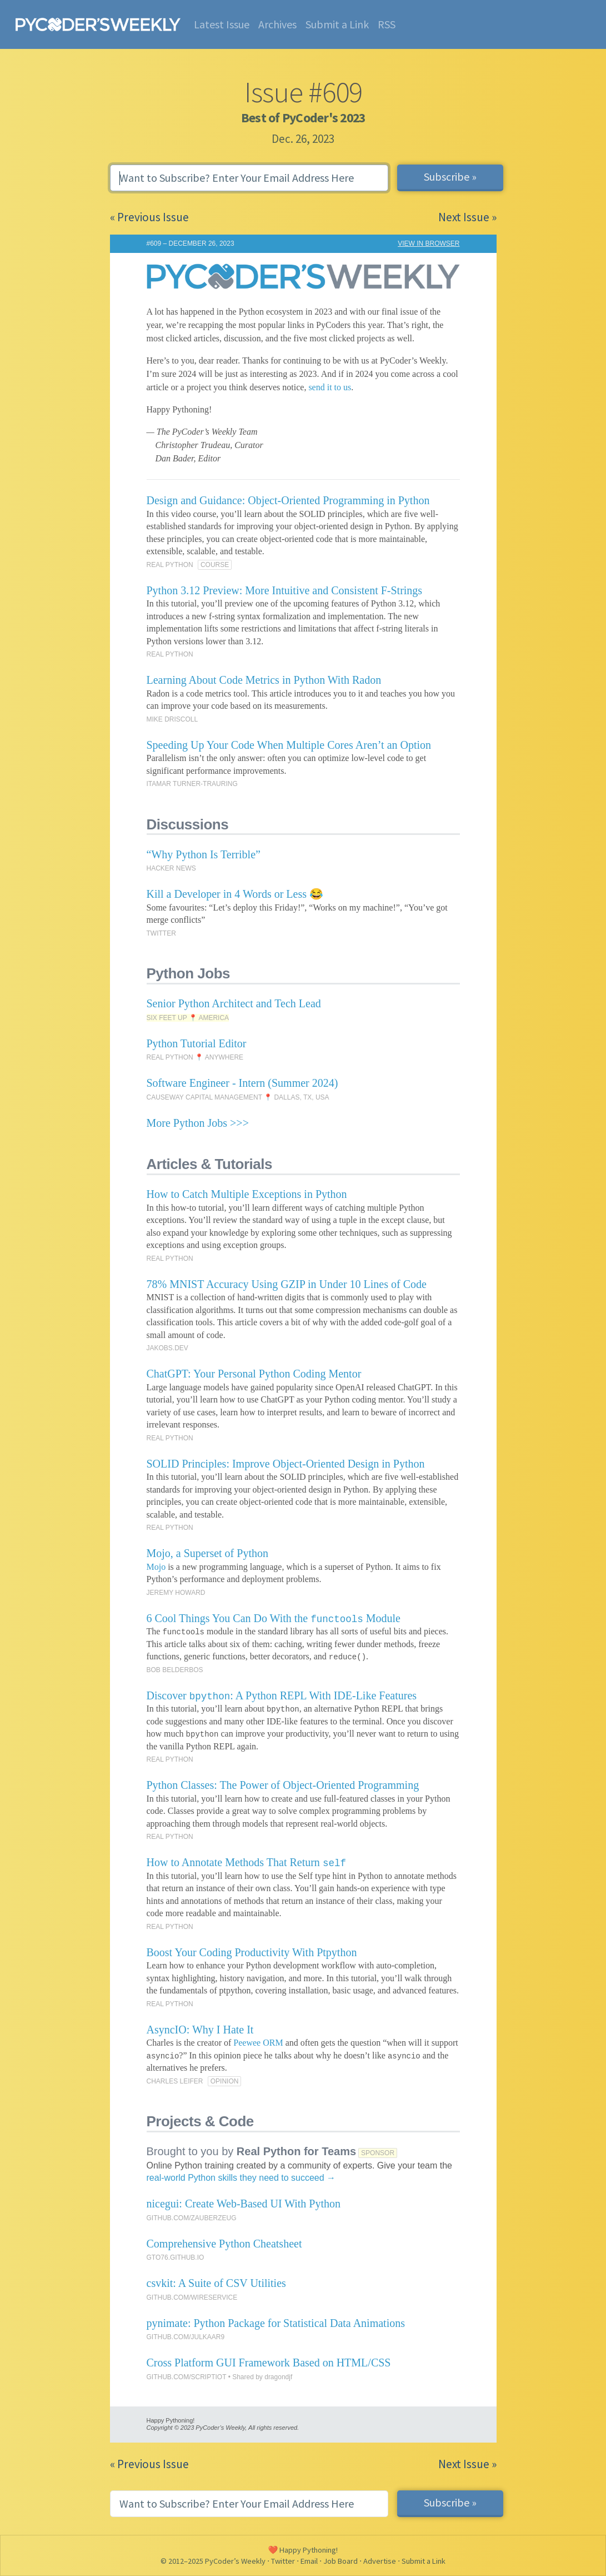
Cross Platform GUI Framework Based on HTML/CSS (269, 2362)
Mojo (156, 1567)
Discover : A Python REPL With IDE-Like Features (282, 1695)
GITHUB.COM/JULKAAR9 (186, 2337)
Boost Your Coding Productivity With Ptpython (252, 1952)
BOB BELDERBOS (175, 1670)
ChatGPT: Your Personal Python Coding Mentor (254, 1373)
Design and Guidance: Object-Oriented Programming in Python (288, 500)
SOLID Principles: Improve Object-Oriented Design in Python (286, 1464)
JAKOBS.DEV (167, 1348)
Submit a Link (337, 24)
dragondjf (278, 2377)
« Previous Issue (149, 217)
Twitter (283, 2561)
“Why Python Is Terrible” (204, 854)
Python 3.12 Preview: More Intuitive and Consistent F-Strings (285, 590)
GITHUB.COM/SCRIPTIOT (187, 2377)
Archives (277, 24)
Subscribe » (450, 176)
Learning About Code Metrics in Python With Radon (264, 680)
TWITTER (161, 933)
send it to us (329, 387)
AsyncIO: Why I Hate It (200, 2029)
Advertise (379, 2561)
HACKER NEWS (171, 868)
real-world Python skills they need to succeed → (241, 2177)
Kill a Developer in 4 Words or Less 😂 (235, 894)
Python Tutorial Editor (197, 1043)
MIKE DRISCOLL (172, 719)
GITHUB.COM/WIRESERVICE (192, 2297)
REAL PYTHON (170, 565)
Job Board (340, 2561)
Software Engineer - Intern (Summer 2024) (242, 1083)
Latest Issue (221, 24)
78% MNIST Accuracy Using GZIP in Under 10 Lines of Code (287, 1284)
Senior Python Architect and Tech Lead (234, 1003)
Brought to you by (252, 2151)
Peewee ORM (258, 2042)
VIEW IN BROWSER (428, 243)
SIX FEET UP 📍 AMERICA (188, 1018)
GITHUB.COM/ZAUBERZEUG (192, 2218)
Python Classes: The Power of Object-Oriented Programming (283, 1785)
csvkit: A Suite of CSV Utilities (216, 2283)
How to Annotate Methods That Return (246, 1862)
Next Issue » (467, 217)
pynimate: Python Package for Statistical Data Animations (276, 2323)
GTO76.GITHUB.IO (175, 2257)
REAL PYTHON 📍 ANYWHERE (195, 1057)
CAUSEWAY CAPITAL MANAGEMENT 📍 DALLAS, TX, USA (238, 1097)
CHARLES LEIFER (175, 2081)
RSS (386, 24)
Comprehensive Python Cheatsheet (224, 2243)
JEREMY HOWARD (176, 1593)
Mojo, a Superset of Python (207, 1553)
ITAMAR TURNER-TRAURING (192, 784)
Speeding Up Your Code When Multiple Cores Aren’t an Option (289, 745)
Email (309, 2561)
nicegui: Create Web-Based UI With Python (244, 2203)
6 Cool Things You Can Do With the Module (273, 1618)
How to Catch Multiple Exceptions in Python (247, 1194)
